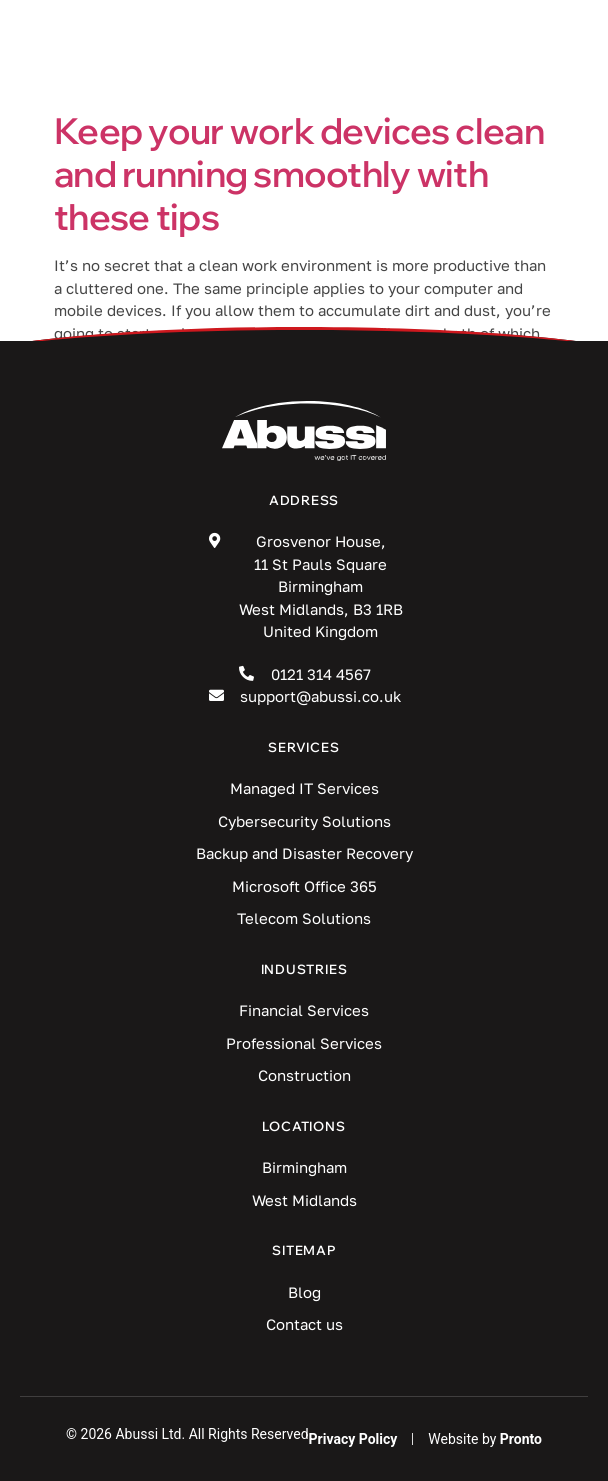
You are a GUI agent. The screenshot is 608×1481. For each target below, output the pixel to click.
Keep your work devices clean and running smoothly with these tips (299, 173)
